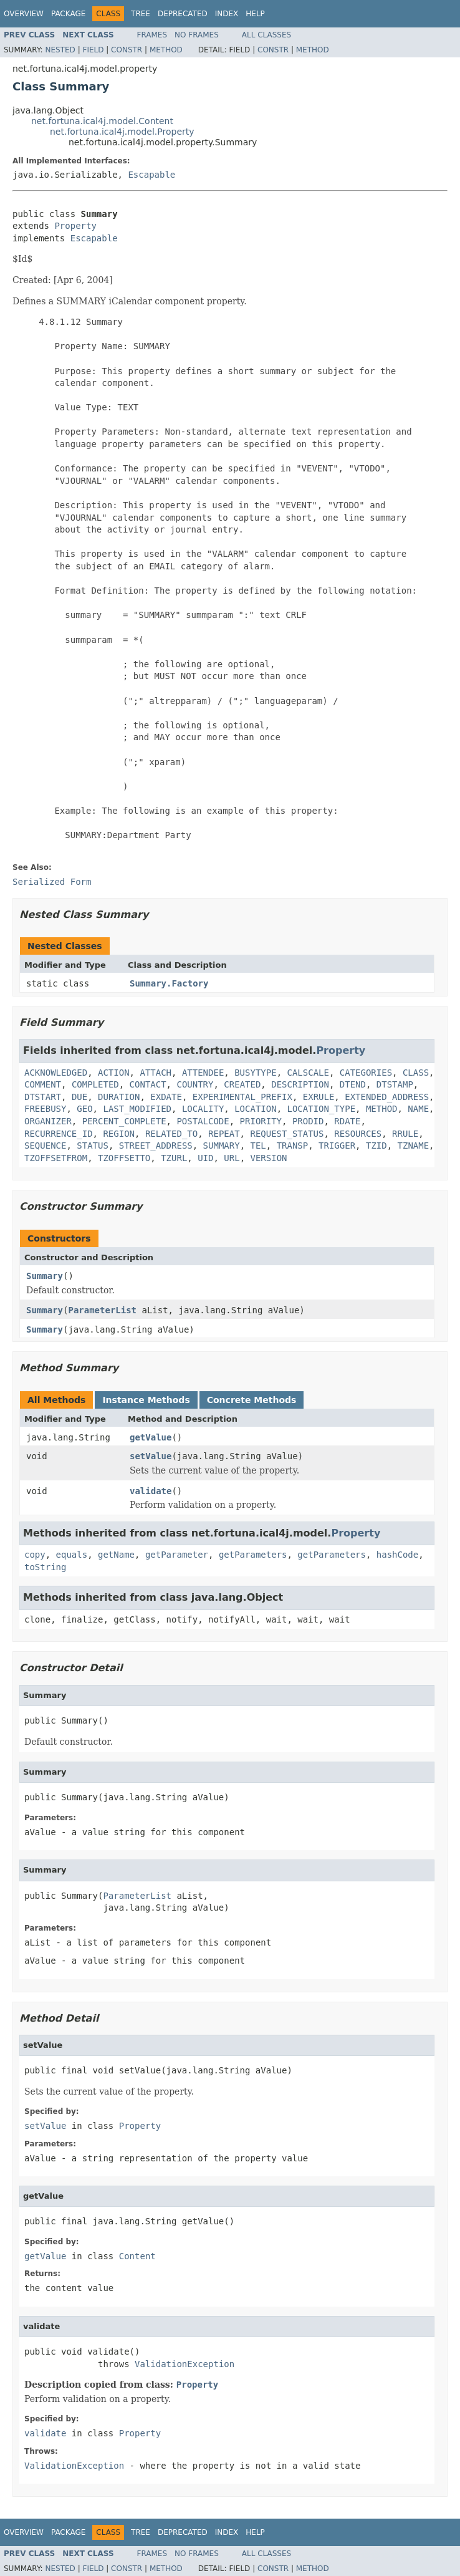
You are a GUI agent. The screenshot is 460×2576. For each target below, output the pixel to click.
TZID (376, 1146)
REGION (119, 1134)
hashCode (397, 1555)
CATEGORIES (366, 1073)
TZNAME (413, 1146)
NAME (418, 1109)
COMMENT (42, 1084)
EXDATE (166, 1097)
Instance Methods (145, 1400)
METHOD (382, 1109)
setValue (150, 1456)
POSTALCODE (202, 1121)
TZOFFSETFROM (55, 1158)
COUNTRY (194, 1084)
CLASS (416, 1073)
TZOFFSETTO (124, 1158)
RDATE (347, 1121)
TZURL (174, 1158)
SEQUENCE (45, 1146)
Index (227, 13)
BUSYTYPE (255, 1073)
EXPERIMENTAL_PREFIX (242, 1097)
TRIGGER (337, 1146)
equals (72, 1555)
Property (75, 226)
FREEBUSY (45, 1109)
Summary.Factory (169, 983)
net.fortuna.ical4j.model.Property (122, 132)
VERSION (269, 1158)
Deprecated (183, 13)
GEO (84, 1109)
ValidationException (184, 2364)
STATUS (92, 1146)
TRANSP (293, 1146)
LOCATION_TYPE (321, 1109)
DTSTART (42, 1097)
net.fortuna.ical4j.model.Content (102, 121)
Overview (24, 13)
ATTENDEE (203, 1073)
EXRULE (319, 1097)
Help (255, 13)
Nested (60, 50)
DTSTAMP (394, 1084)
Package (68, 13)
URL (231, 1158)
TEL (258, 1146)
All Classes (266, 35)
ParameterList (102, 1310)
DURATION (119, 1097)
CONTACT (148, 1084)
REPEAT (224, 1134)
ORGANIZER (48, 1121)
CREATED (242, 1084)
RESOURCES (357, 1134)
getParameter (176, 1555)
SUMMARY (221, 1146)
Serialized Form (51, 882)
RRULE (405, 1134)
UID (205, 1158)
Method (166, 50)
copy (35, 1555)
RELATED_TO (171, 1134)
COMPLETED (95, 1084)
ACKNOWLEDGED (55, 1073)
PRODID (308, 1121)
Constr (126, 50)
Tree (140, 13)
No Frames (197, 35)
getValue (150, 1437)
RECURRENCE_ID (58, 1134)
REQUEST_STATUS (286, 1134)
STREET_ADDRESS (156, 1146)
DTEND (353, 1084)
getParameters (253, 1555)
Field (92, 50)
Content (137, 2256)
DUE (79, 1097)
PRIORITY (261, 1121)
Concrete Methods (252, 1400)
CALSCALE (307, 1073)
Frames (152, 35)
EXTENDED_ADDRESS (387, 1097)
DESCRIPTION (300, 1084)
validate (150, 1491)
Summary (44, 1276)
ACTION (114, 1073)
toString (45, 1567)
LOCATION (255, 1109)
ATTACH (155, 1073)
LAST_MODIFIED (137, 1109)
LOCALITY (203, 1109)
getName (116, 1555)
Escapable (151, 175)
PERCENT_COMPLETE (124, 1121)
